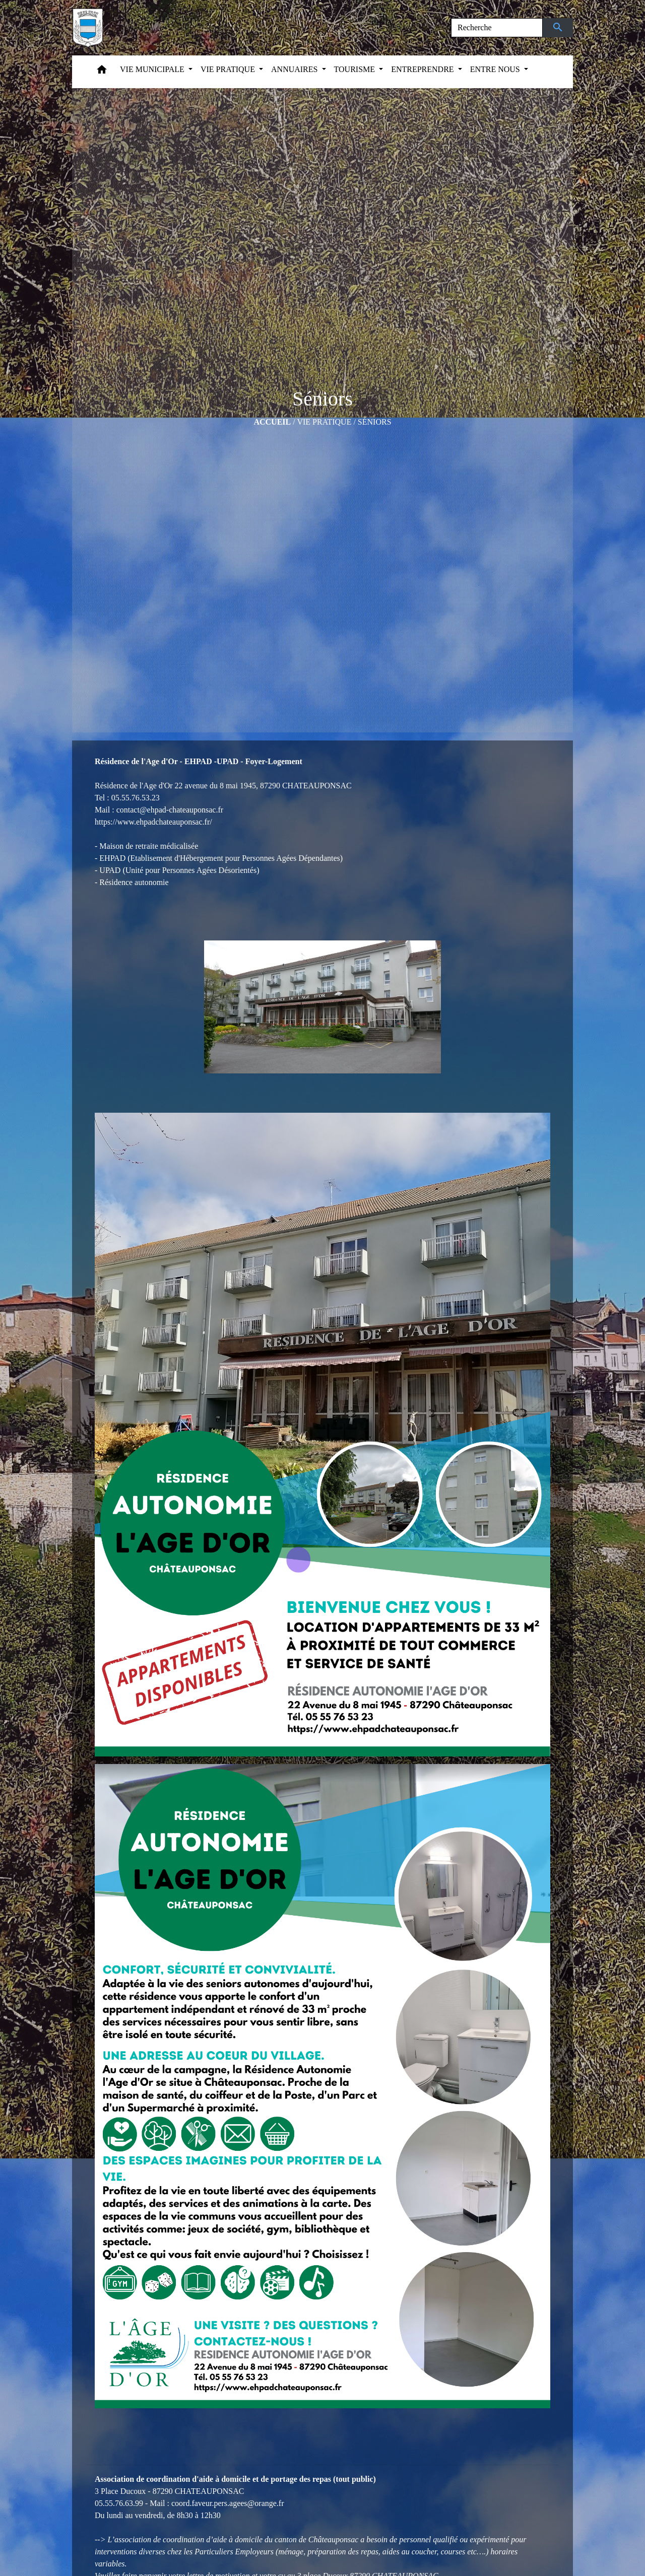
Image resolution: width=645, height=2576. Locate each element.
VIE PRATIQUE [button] (229, 69)
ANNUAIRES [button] (295, 69)
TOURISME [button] (355, 69)
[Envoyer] (558, 27)
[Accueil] (87, 27)
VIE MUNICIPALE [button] (153, 69)
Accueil (272, 422)
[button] (102, 71)
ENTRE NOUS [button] (496, 69)
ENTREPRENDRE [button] (423, 69)
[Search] (497, 27)
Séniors (375, 422)
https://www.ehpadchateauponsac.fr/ (153, 822)
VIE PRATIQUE (324, 422)
